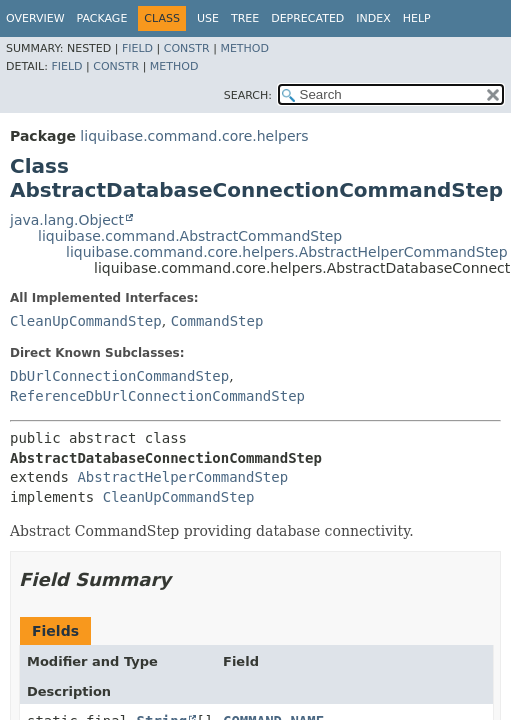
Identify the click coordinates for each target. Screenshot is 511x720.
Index (373, 18)
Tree (245, 18)
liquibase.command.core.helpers (194, 136)
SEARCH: (248, 95)
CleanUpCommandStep (86, 321)
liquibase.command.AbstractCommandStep (190, 236)
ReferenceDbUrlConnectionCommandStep (157, 396)
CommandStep (217, 321)
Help (417, 18)
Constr (187, 48)
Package (102, 18)
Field (137, 48)
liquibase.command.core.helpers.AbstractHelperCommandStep (287, 252)
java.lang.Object (67, 220)
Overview (35, 18)
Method (244, 48)
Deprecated (307, 18)
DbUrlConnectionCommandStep (119, 376)
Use (208, 18)
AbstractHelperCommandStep (182, 477)
